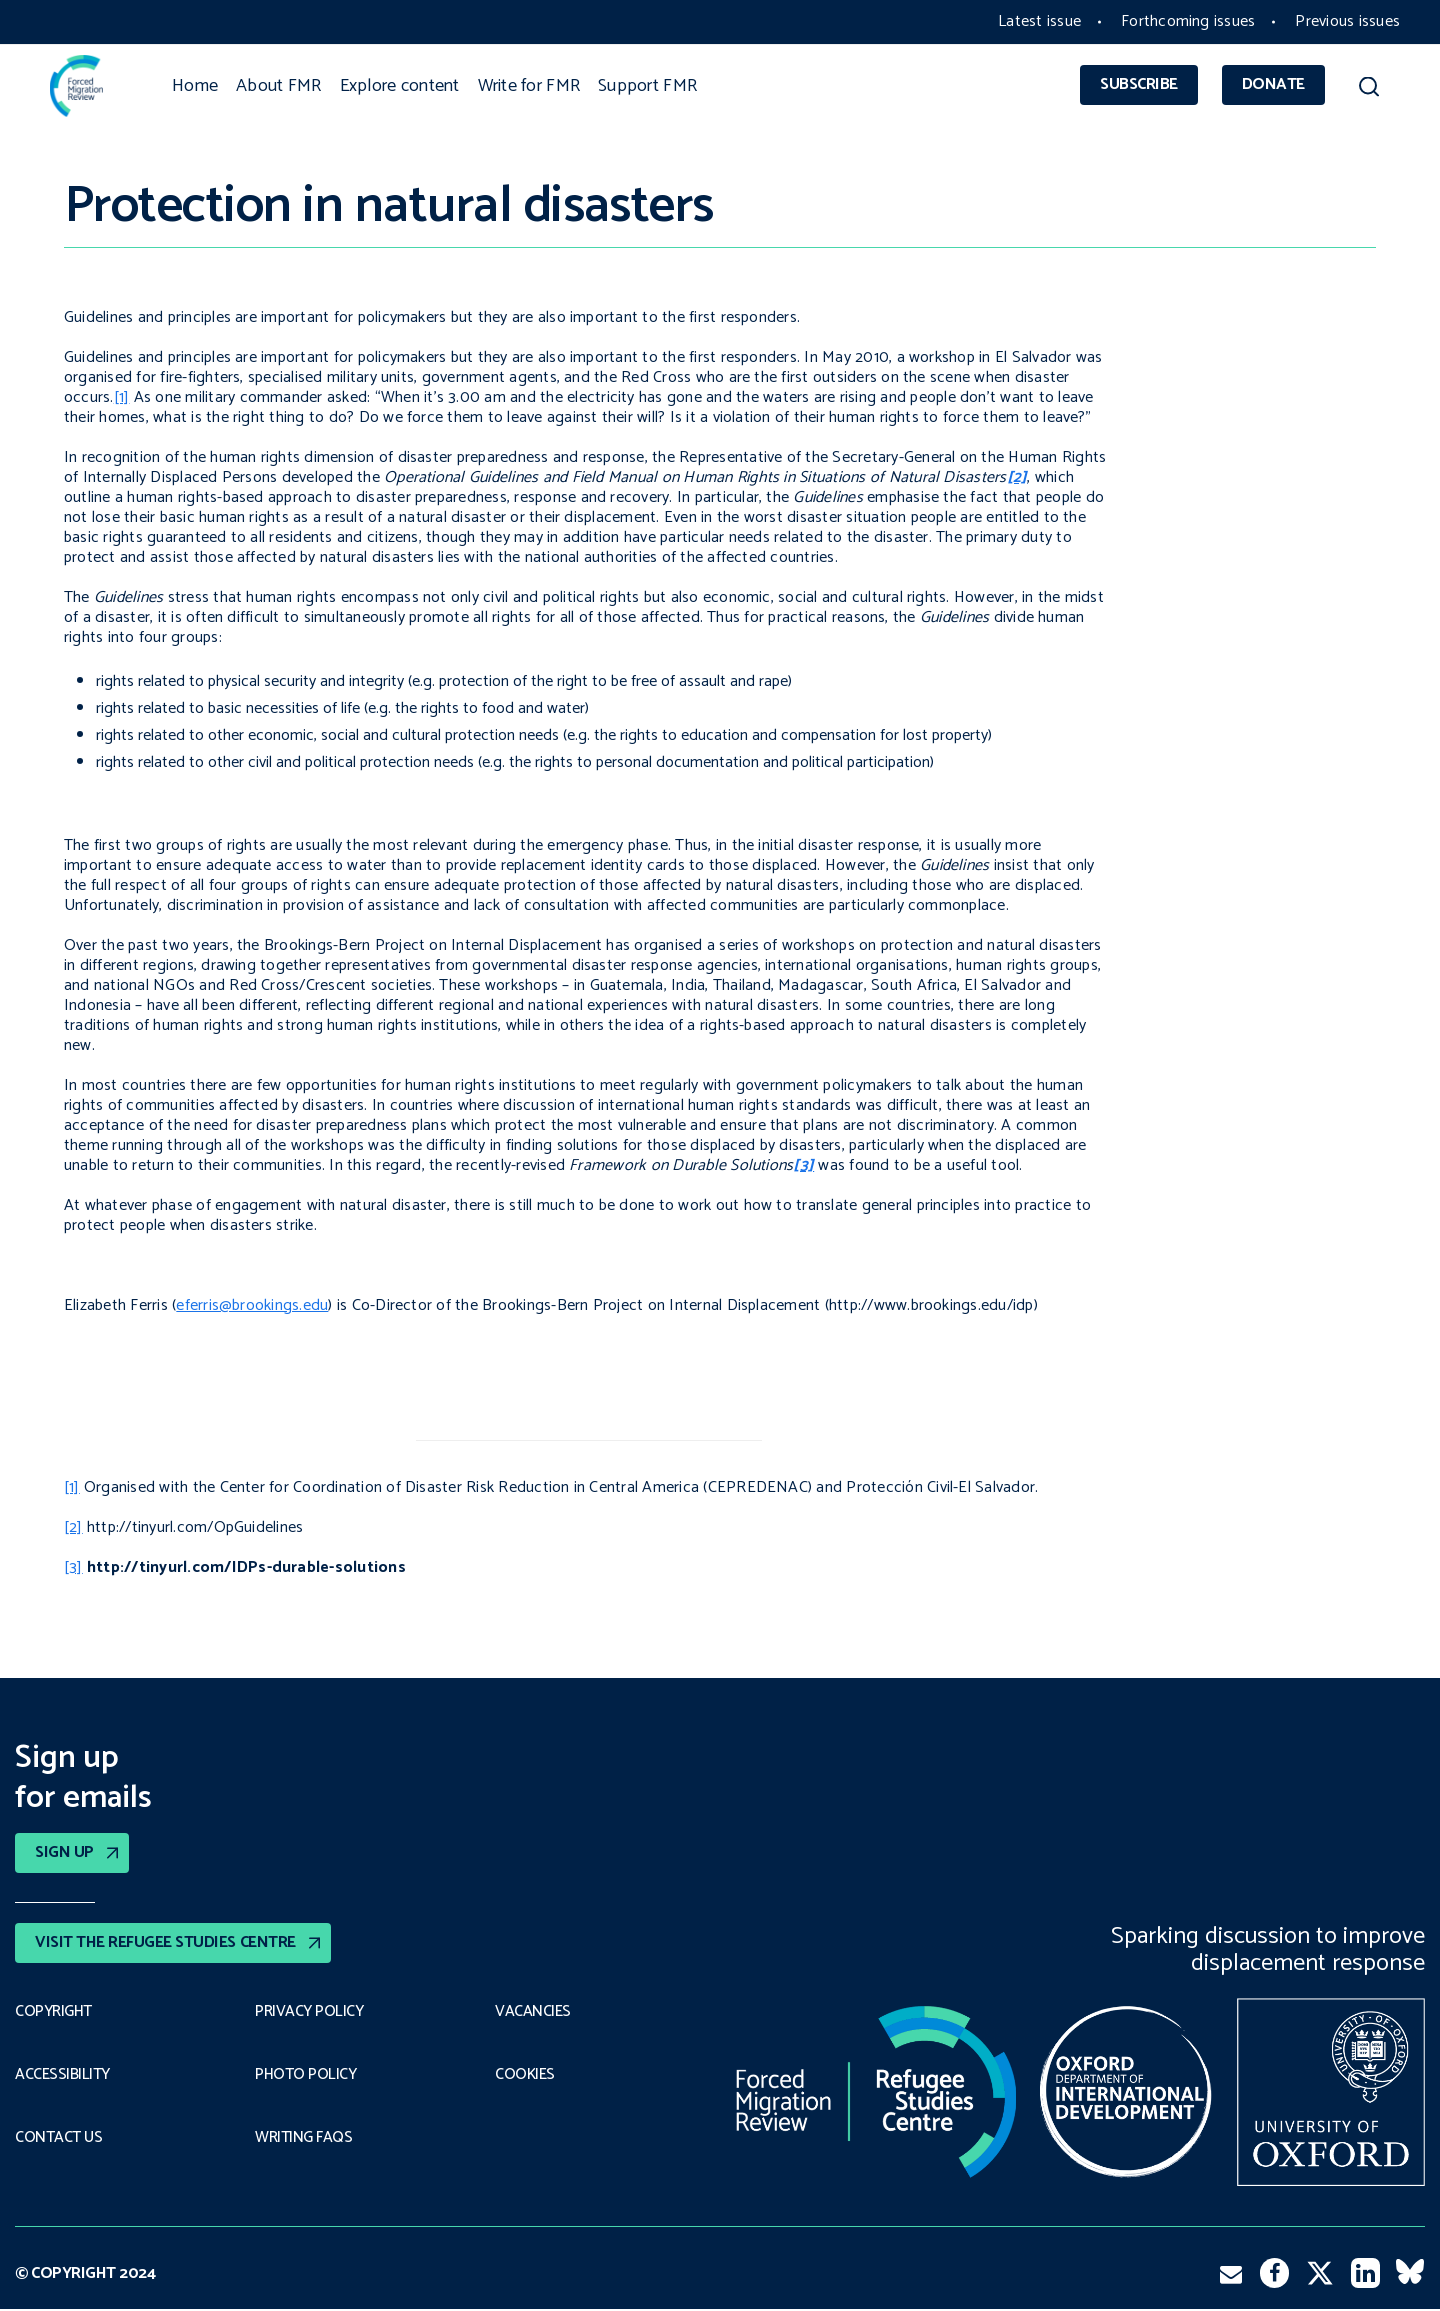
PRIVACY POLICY (310, 2012)
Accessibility (63, 2075)
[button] (1369, 90)
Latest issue (1039, 21)
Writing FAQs (303, 2139)
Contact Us (59, 2139)
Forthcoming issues (1188, 21)
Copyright (54, 2012)
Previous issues (1347, 21)
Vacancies (533, 2012)
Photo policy (306, 2075)
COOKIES (525, 2075)
